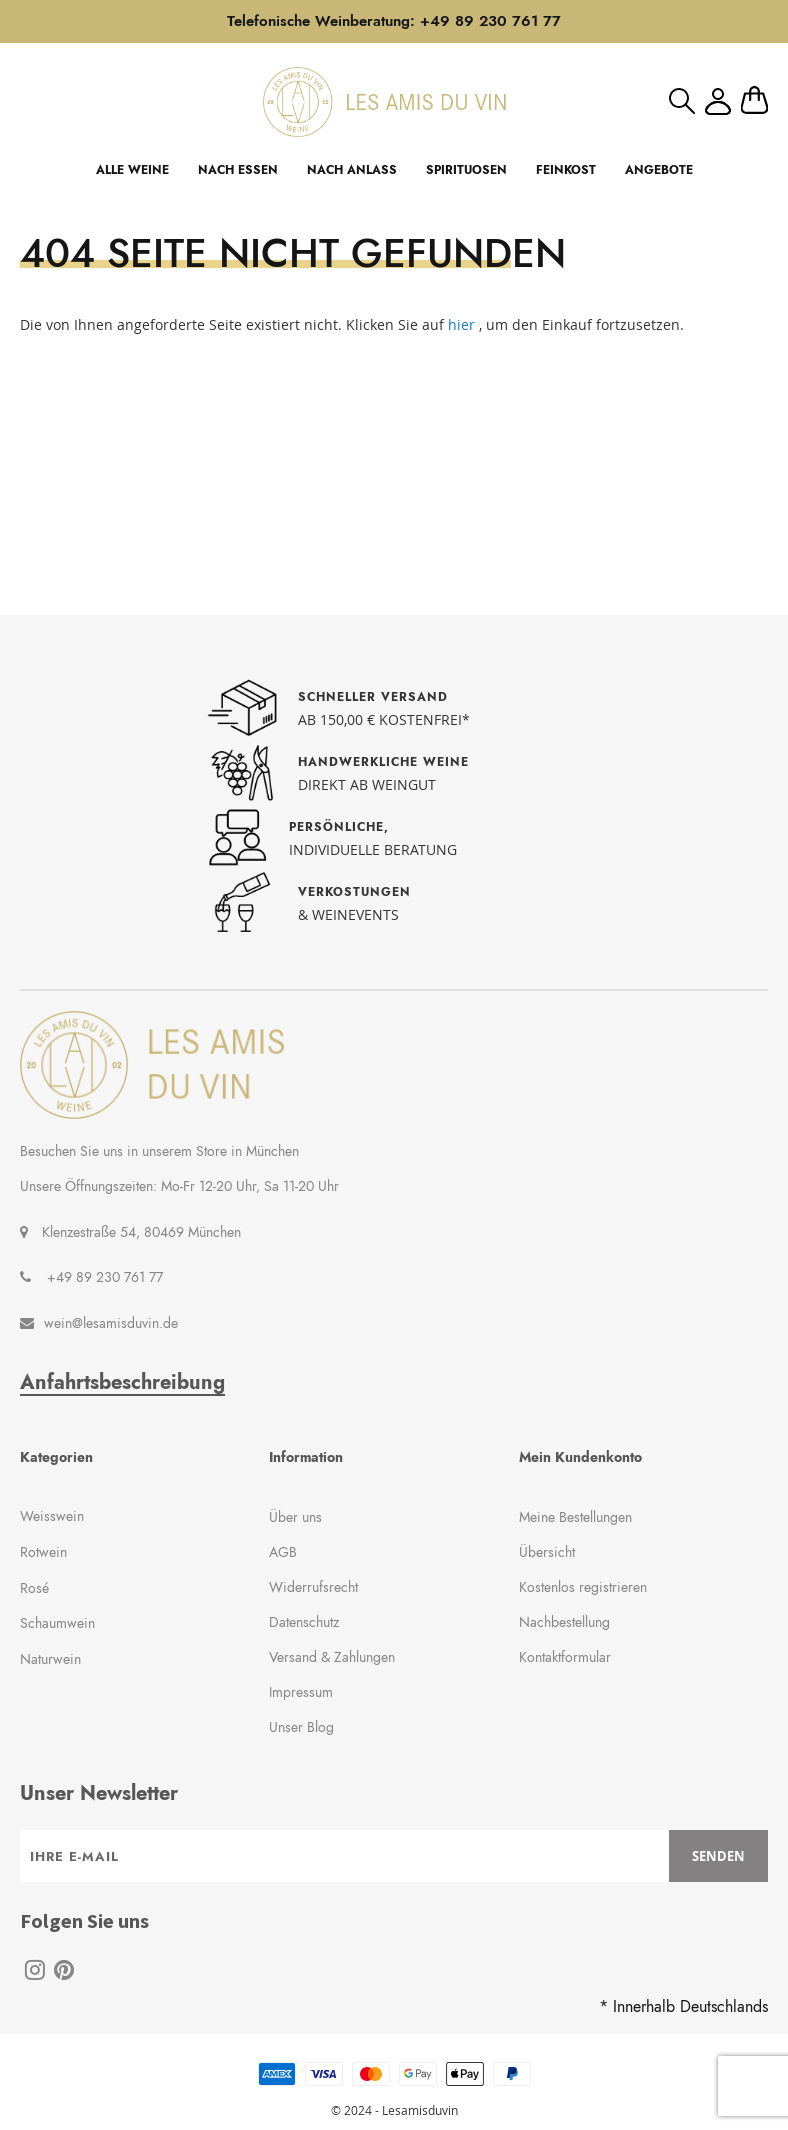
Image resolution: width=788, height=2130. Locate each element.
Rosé (34, 1588)
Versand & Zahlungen (332, 1657)
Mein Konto (718, 101)
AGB (283, 1552)
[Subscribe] (718, 1856)
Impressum (301, 1692)
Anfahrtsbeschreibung (122, 1383)
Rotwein (43, 1552)
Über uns (295, 1517)
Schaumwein (57, 1623)
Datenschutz (304, 1622)
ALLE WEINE (132, 170)
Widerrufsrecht (313, 1587)
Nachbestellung (564, 1622)
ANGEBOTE (659, 170)
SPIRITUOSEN (466, 170)
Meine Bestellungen (575, 1517)
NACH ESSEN (238, 170)
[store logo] (384, 101)
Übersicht (547, 1552)
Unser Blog (301, 1727)
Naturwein (50, 1659)
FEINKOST (566, 170)
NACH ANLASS (352, 170)
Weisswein (52, 1516)
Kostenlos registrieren (583, 1587)
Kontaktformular (565, 1657)
